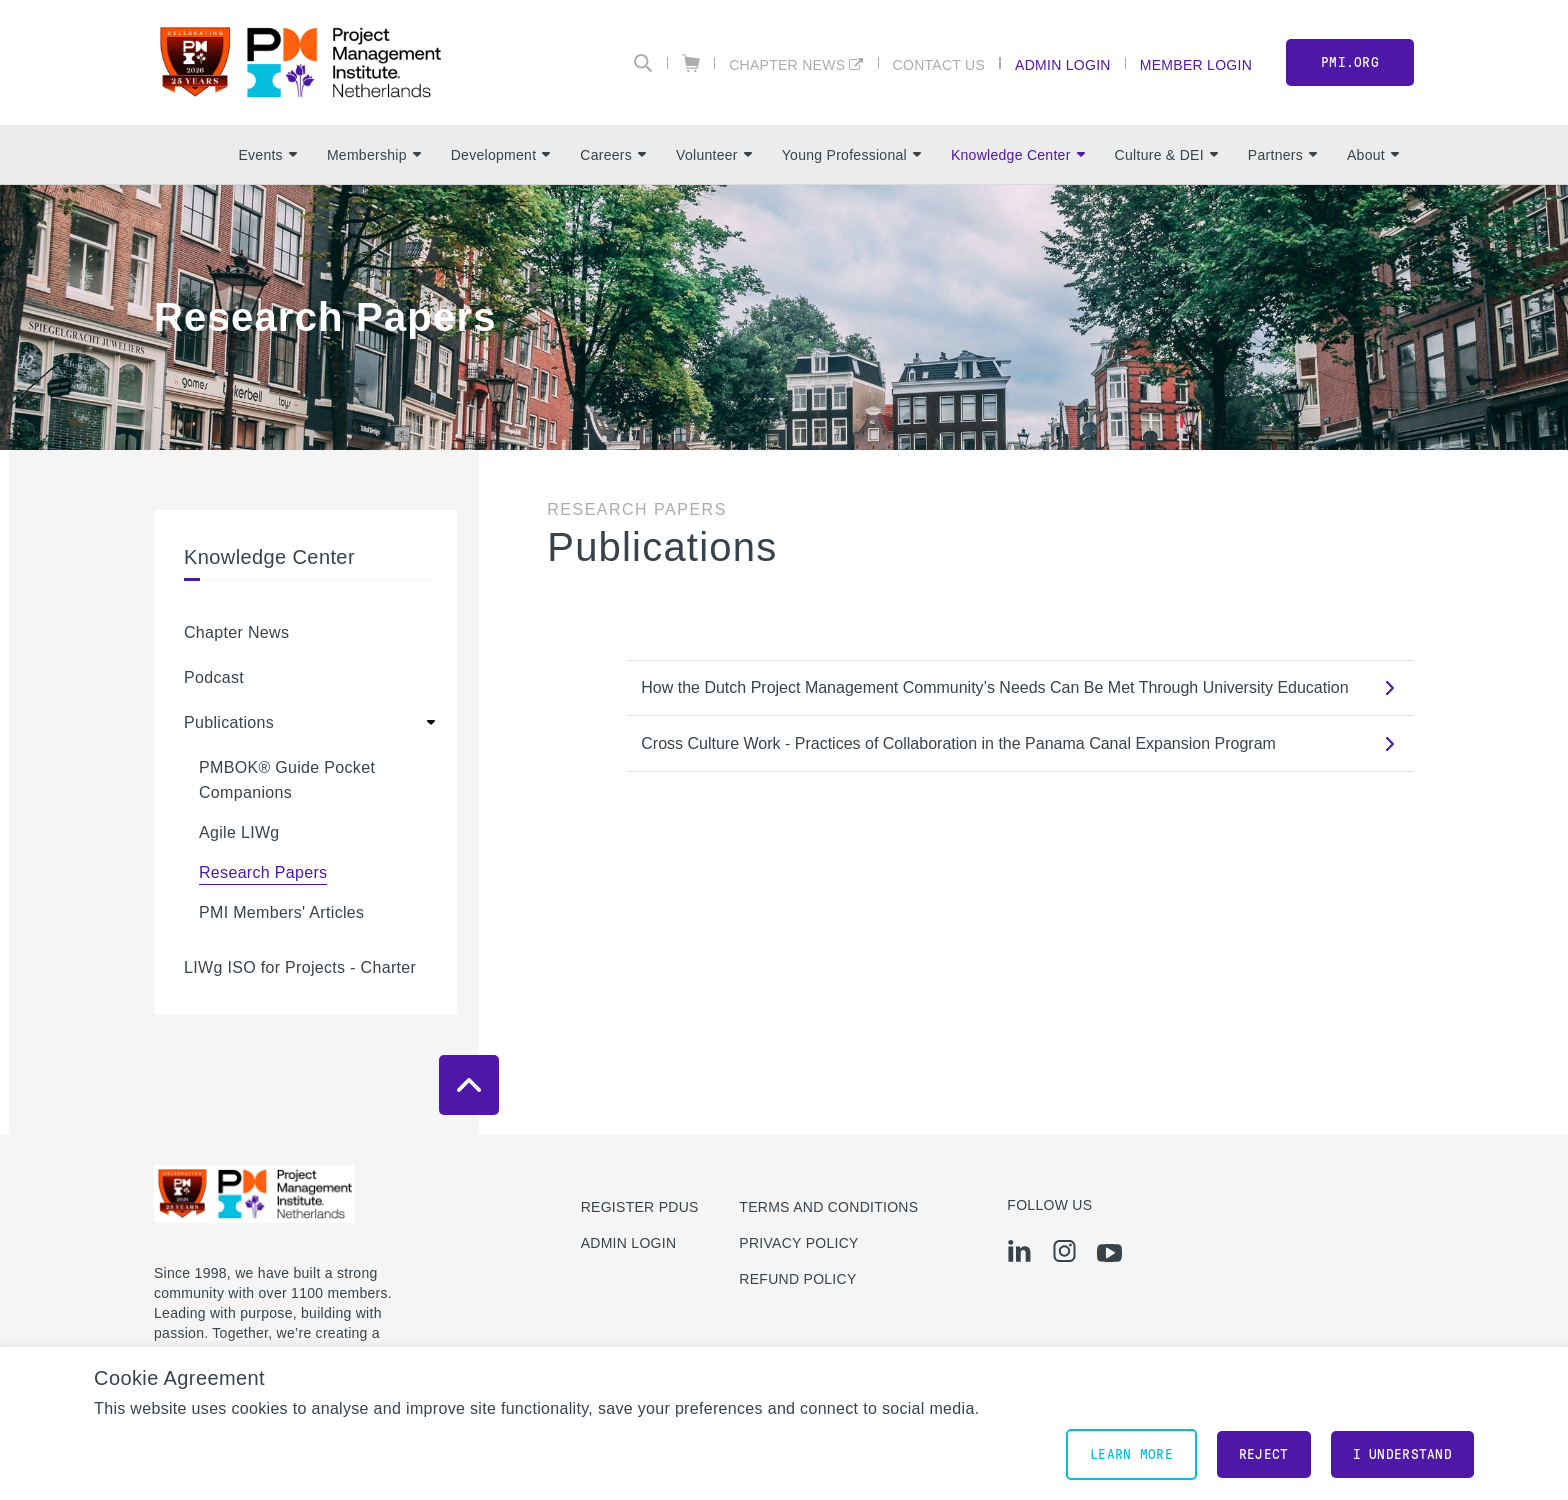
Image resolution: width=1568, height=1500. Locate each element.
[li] (1019, 1251)
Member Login (1196, 64)
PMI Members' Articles (281, 912)
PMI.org (1350, 62)
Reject (1264, 1454)
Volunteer (714, 155)
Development (501, 155)
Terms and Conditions (828, 1207)
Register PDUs (640, 1207)
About (1373, 155)
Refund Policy (797, 1279)
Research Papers (263, 872)
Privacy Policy (798, 1243)
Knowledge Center (1018, 155)
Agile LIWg (239, 832)
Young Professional (851, 155)
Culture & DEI (1166, 155)
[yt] (1109, 1253)
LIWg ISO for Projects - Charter (300, 967)
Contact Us (939, 64)
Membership (374, 155)
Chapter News (787, 64)
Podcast (214, 677)
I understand (1402, 1454)
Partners (1282, 155)
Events (267, 155)
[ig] (1064, 1251)
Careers (613, 155)
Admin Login (1063, 64)
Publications (229, 722)
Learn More (1131, 1454)
